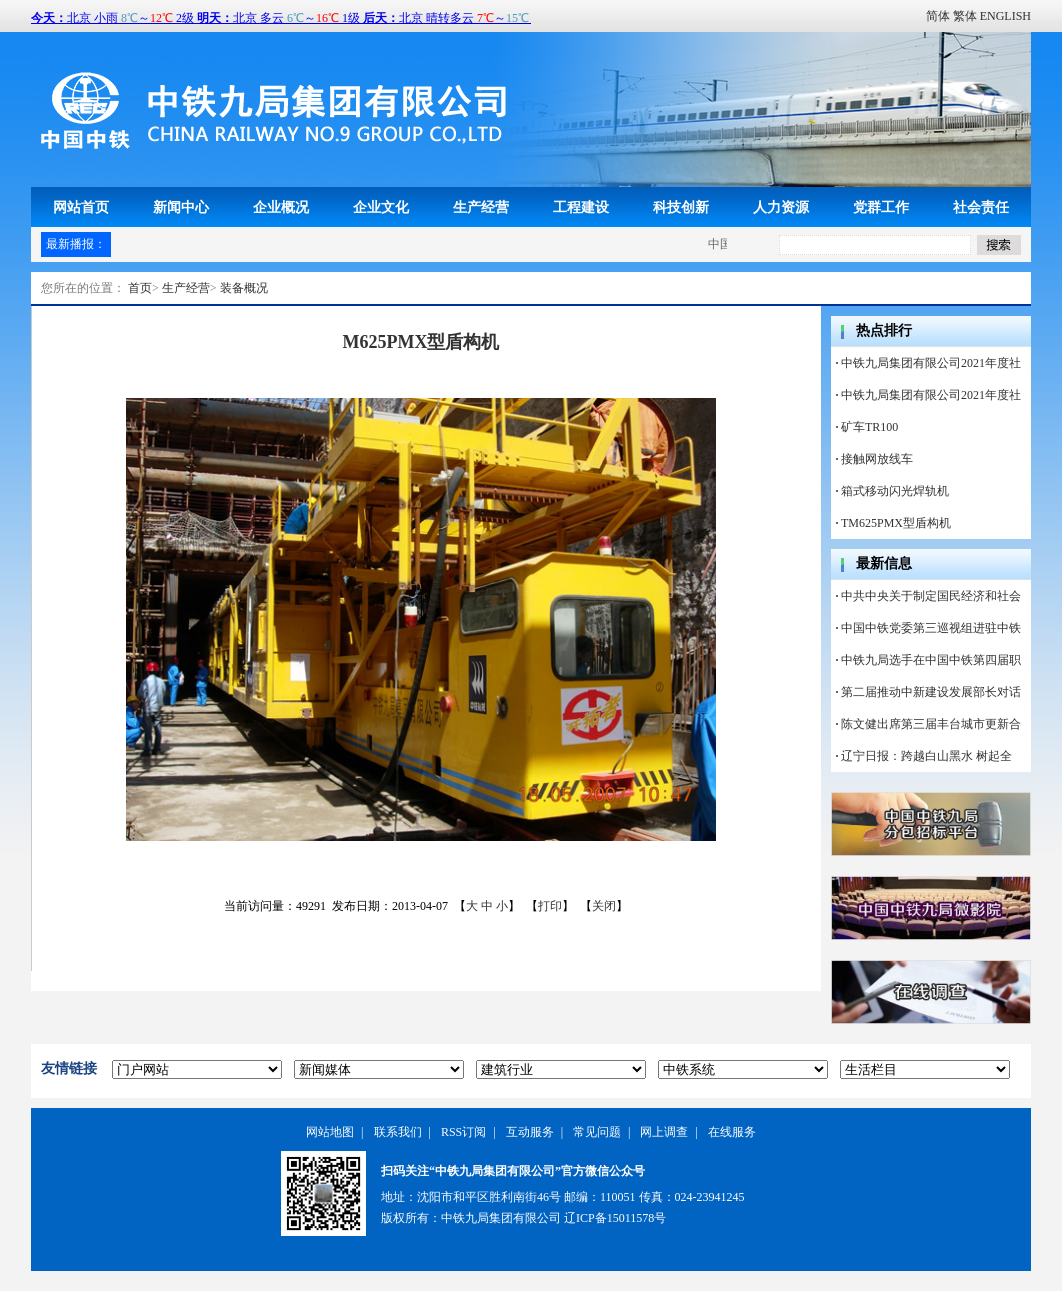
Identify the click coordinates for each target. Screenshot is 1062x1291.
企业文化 (381, 207)
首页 (140, 288)
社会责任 (981, 207)
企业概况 (281, 207)
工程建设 (581, 207)
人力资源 (781, 207)
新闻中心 (181, 207)
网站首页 (81, 207)
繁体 (965, 16)
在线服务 (732, 1132)
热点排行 (884, 330)
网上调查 (664, 1132)
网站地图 (330, 1132)
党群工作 (881, 207)
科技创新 (681, 207)
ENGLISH (1005, 16)
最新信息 (884, 563)
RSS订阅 (463, 1132)
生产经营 (481, 207)
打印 (550, 906)
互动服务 (530, 1132)
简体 (938, 16)
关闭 (604, 906)
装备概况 (244, 288)
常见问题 (597, 1132)
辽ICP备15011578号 (615, 1218)
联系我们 (398, 1132)
